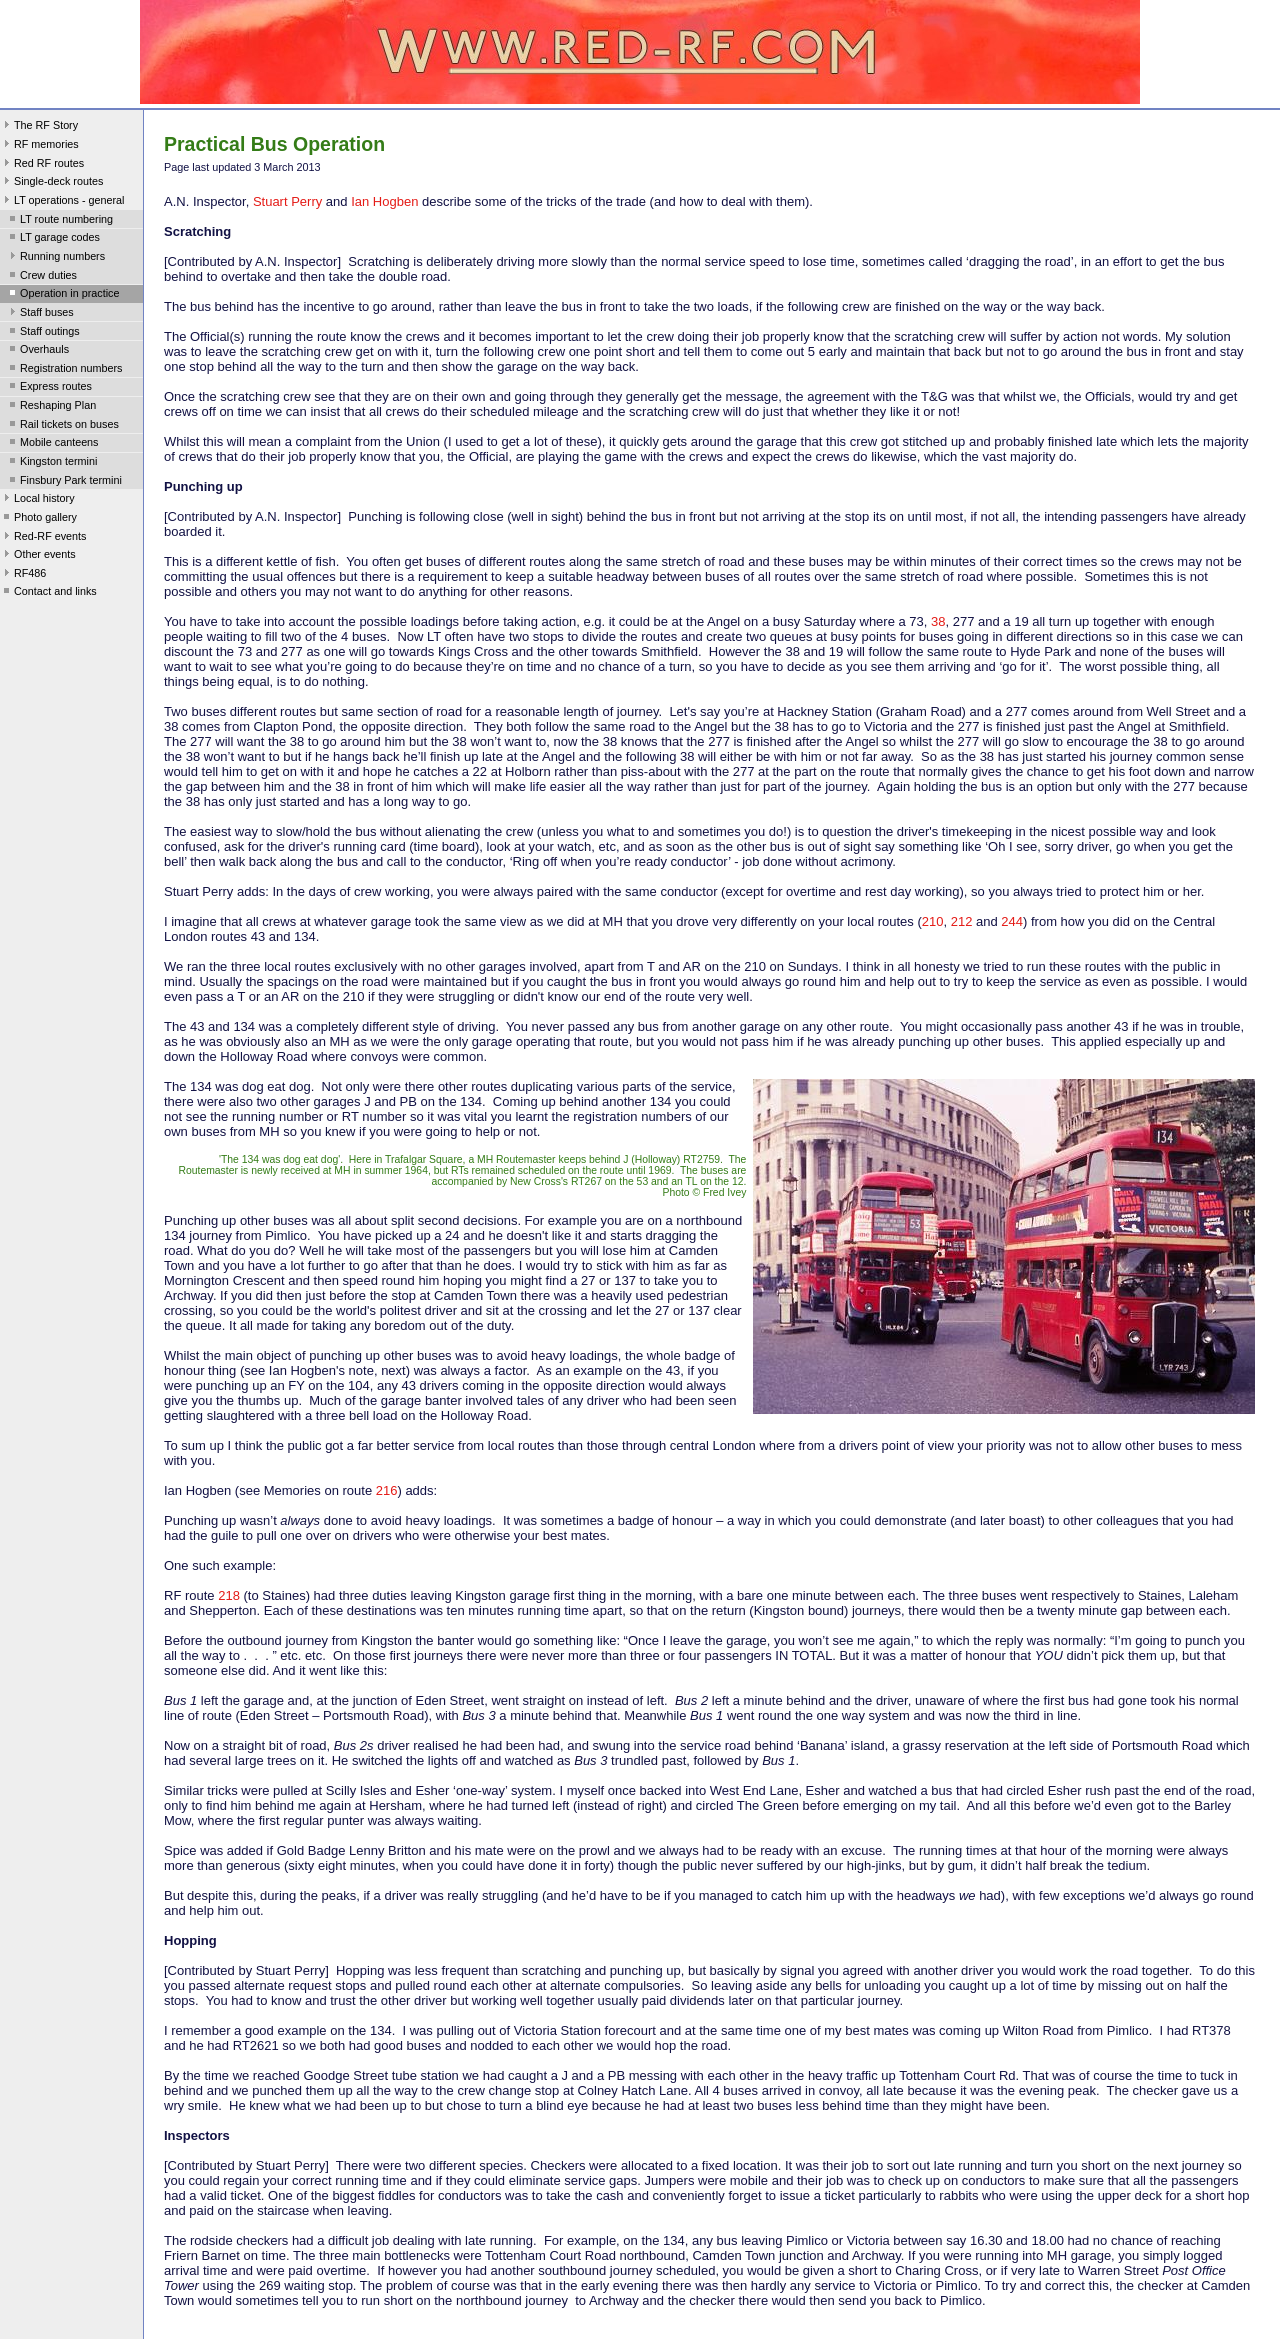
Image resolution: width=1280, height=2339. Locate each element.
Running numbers (55, 258)
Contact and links (48, 593)
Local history (37, 500)
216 (387, 1490)
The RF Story (39, 127)
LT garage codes (53, 239)
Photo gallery (38, 519)
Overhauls (37, 351)
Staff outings (43, 333)
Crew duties (41, 277)
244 (1012, 921)
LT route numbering (59, 221)
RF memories (39, 146)
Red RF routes (42, 165)
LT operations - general (62, 202)
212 (962, 921)
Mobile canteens (52, 444)
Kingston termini (51, 463)
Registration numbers (64, 370)
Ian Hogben (384, 201)
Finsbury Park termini (64, 482)
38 (938, 621)
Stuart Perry (287, 201)
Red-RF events (43, 538)
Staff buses (40, 314)
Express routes (49, 388)
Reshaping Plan (51, 407)
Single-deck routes (51, 183)
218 (229, 1595)
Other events (38, 556)
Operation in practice (62, 295)
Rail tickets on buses (62, 426)
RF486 (23, 575)
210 (933, 921)
